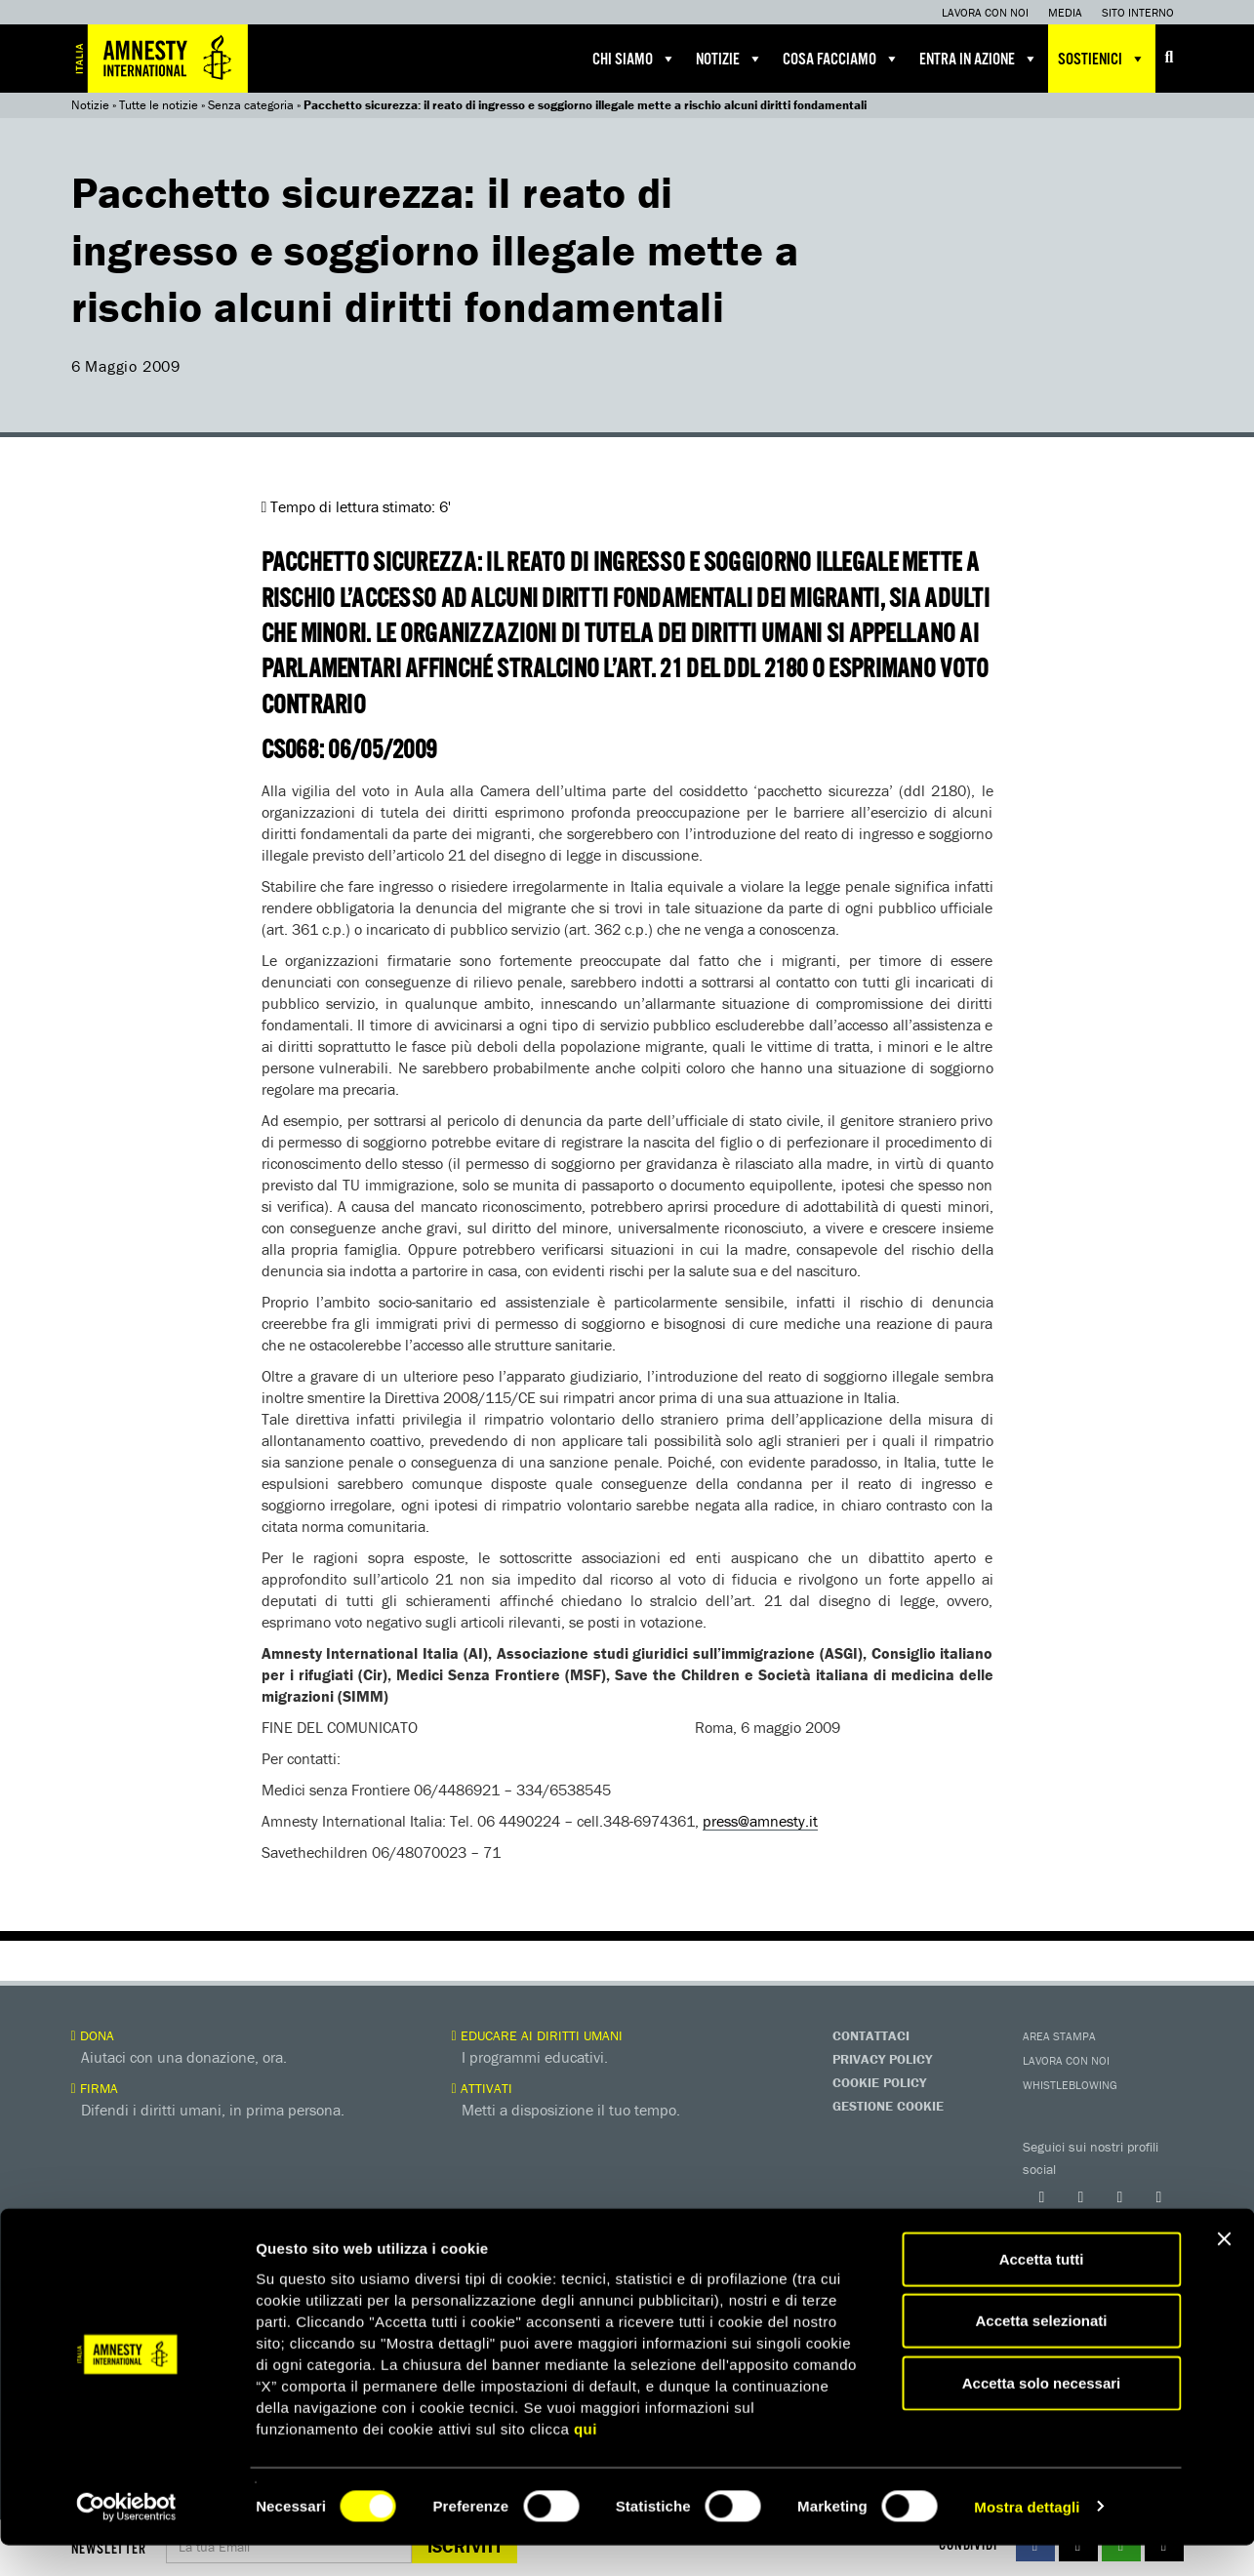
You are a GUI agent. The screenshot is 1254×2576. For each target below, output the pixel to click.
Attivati (482, 2088)
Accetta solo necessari (1041, 2413)
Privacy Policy (882, 2059)
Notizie (729, 58)
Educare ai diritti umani (537, 2035)
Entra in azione (978, 58)
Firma (94, 2088)
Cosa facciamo (841, 58)
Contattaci (871, 2035)
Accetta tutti (1041, 2289)
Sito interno (1138, 12)
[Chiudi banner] (1224, 2269)
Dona (92, 2035)
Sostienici (1102, 58)
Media (1065, 12)
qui (585, 2459)
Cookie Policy (879, 2082)
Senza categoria (251, 105)
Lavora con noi (985, 12)
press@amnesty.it (760, 1821)
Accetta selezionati (1041, 2352)
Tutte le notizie (158, 105)
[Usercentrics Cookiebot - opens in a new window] (126, 2538)
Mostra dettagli (1026, 2537)
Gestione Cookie (888, 2105)
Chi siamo (634, 58)
